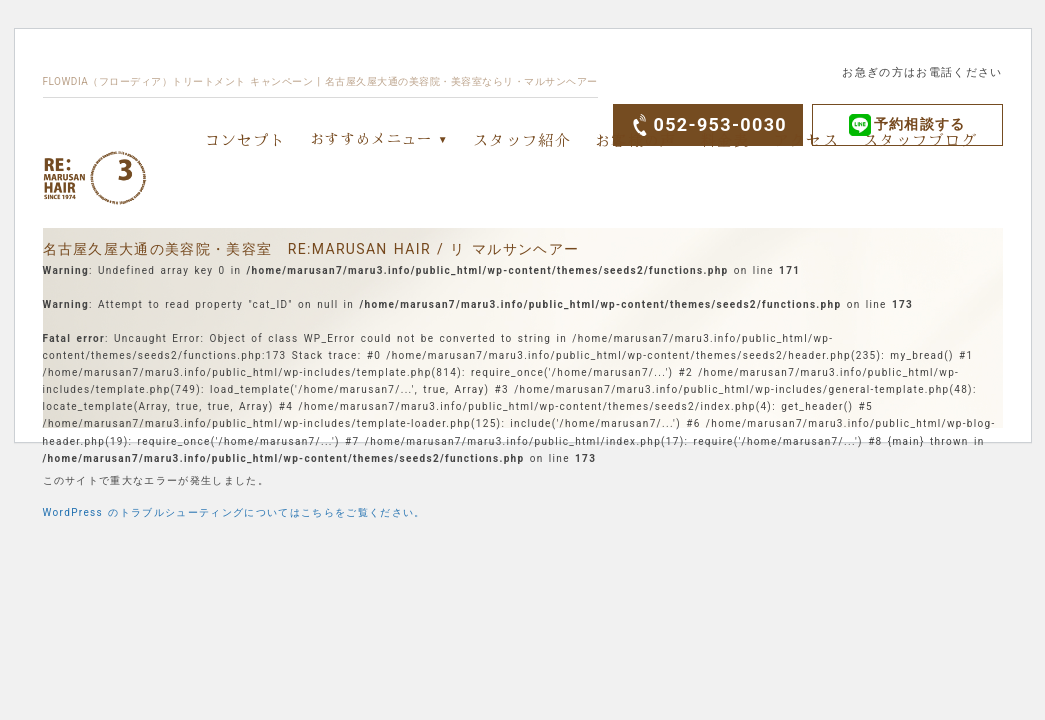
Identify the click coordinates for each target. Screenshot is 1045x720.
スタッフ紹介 (522, 139)
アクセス (806, 139)
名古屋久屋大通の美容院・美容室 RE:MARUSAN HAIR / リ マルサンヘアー (311, 249)
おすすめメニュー (371, 138)
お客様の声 (636, 139)
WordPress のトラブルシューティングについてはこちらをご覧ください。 (234, 512)
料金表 (725, 139)
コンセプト (246, 139)
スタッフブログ (920, 139)
